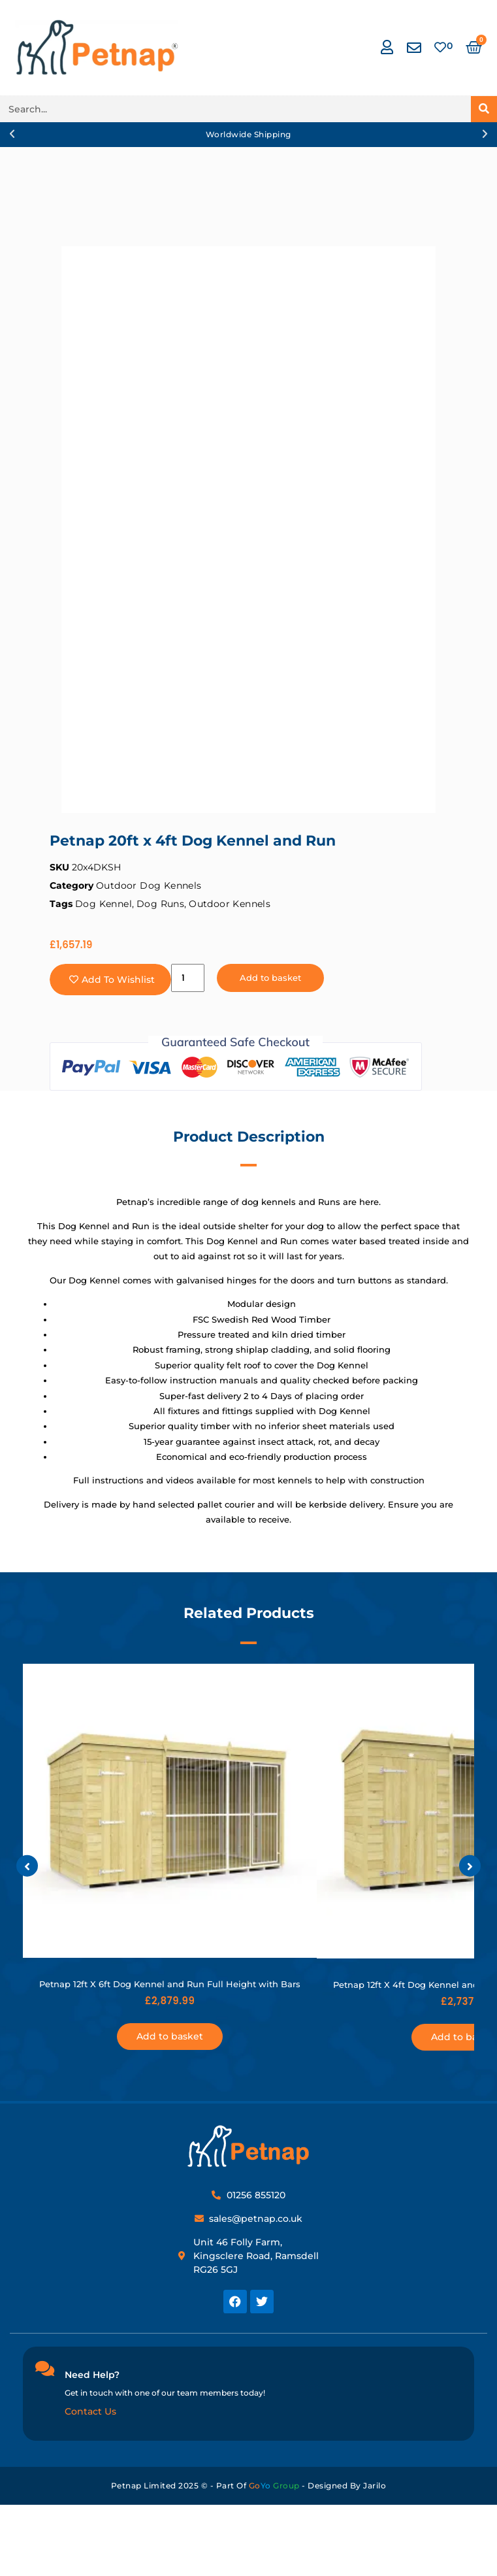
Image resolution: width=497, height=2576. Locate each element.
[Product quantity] (187, 978)
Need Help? (92, 2375)
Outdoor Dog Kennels (149, 885)
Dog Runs (160, 904)
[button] (12, 134)
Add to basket (270, 977)
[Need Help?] (44, 2368)
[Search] (484, 109)
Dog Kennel (103, 904)
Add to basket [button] (169, 2036)
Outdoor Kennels (229, 904)
